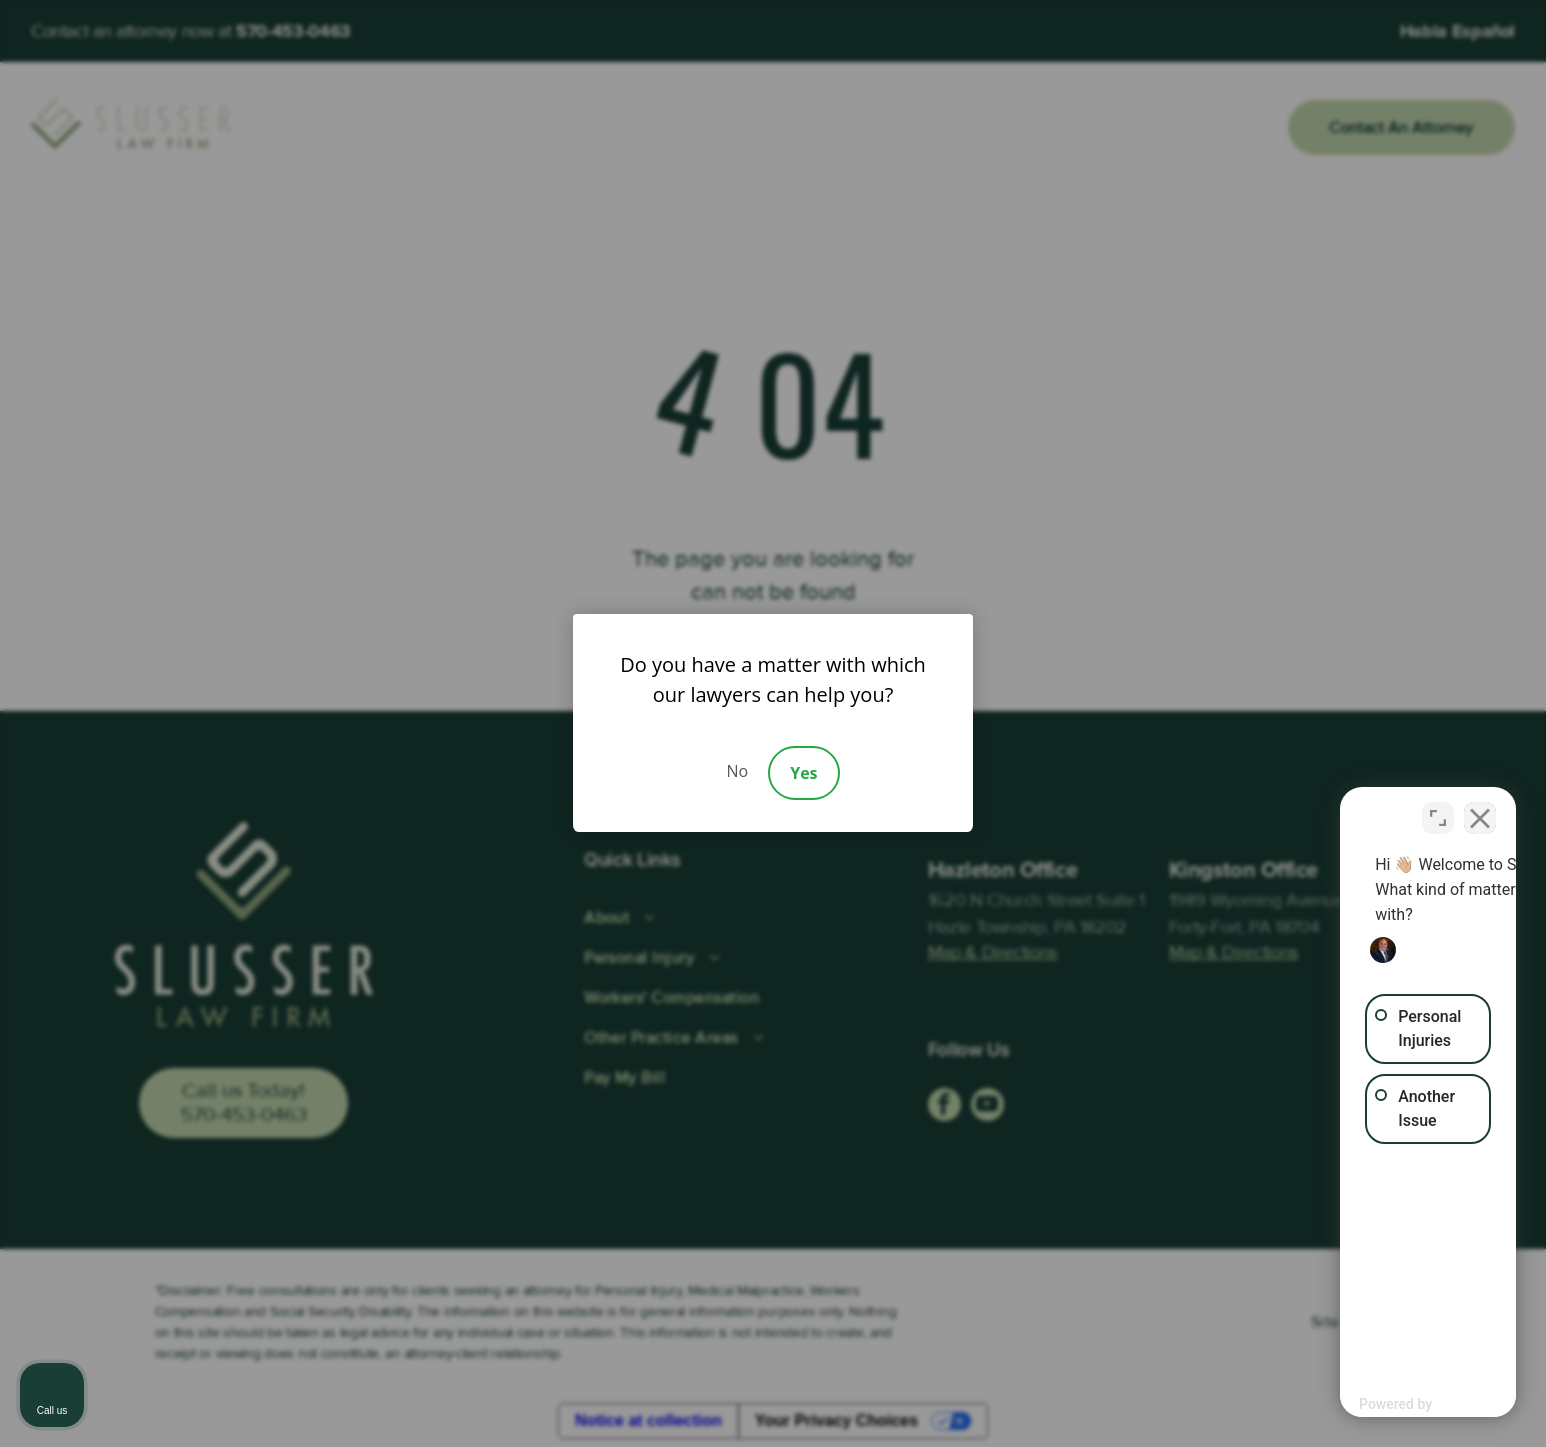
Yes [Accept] (803, 773)
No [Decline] (737, 771)
